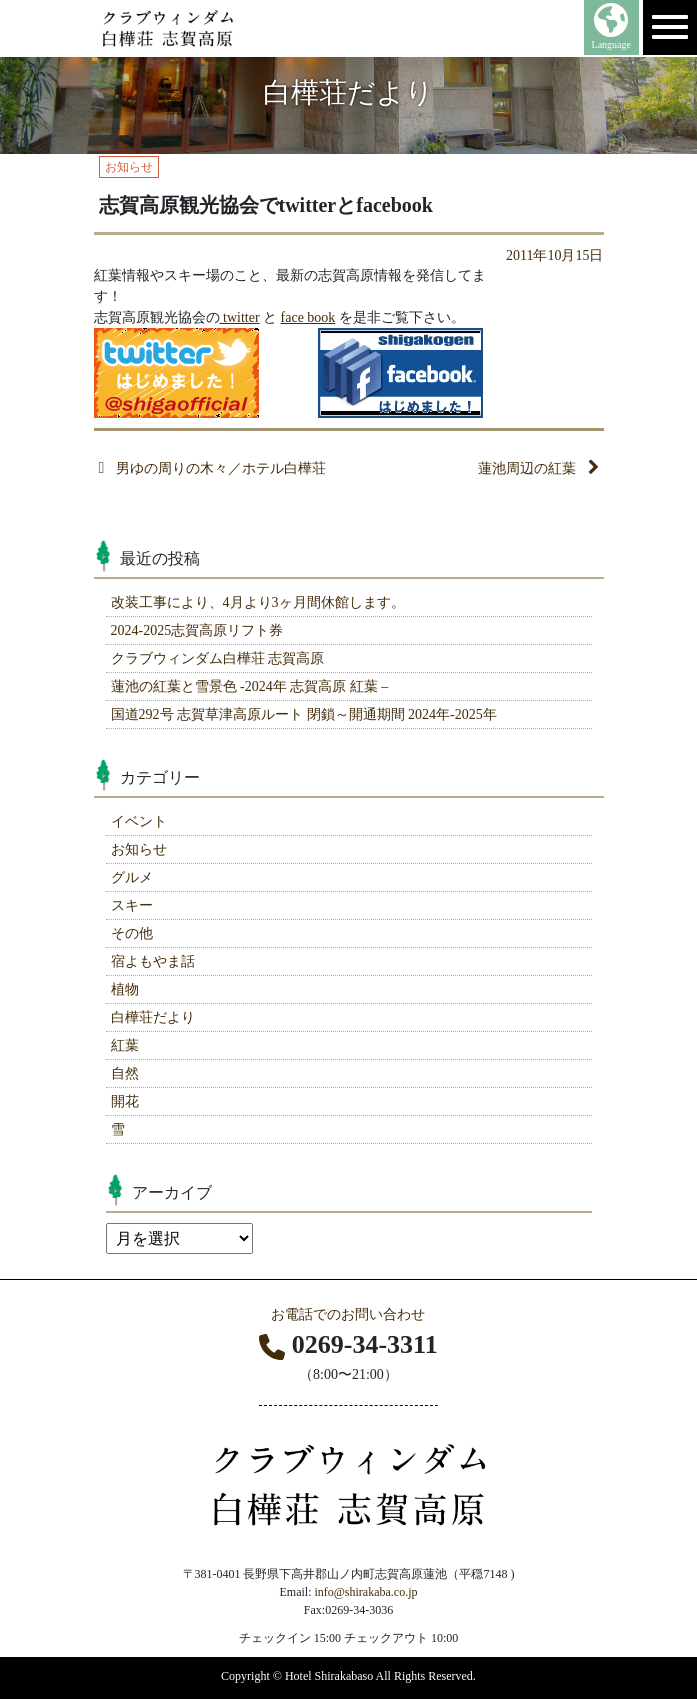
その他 (132, 933)
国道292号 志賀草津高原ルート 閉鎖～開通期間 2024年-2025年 (304, 714)
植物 (125, 989)
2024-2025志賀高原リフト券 (197, 630)
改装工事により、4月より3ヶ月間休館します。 (258, 602)
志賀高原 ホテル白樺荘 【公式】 (205, 28)
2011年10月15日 (554, 255)
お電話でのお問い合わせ (348, 1314)
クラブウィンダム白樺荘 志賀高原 (218, 658)
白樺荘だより (153, 1017)
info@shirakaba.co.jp (365, 1592)
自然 (125, 1073)
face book (308, 317)
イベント (139, 821)
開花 (125, 1101)
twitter (240, 317)
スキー (132, 905)
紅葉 (125, 1045)
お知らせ (139, 849)
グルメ (132, 877)
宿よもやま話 (153, 961)
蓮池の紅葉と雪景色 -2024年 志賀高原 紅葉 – (250, 686)
